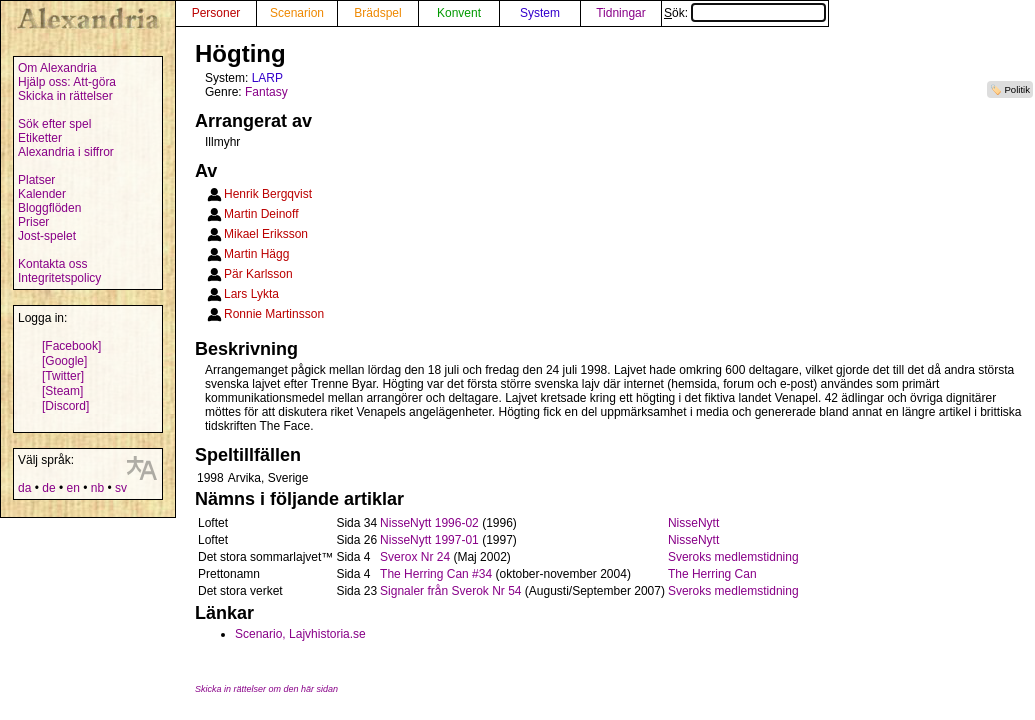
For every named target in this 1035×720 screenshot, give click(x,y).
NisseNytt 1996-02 (429, 523)
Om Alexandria (57, 68)
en (72, 488)
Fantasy (266, 92)
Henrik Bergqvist (268, 194)
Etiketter (40, 138)
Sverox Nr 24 (415, 557)
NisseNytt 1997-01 (429, 540)
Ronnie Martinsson (274, 314)
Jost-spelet (47, 236)
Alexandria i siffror (66, 152)
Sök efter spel (54, 124)
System (540, 13)
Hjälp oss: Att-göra (67, 82)
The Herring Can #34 (436, 574)
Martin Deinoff (261, 214)
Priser (33, 222)
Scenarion (297, 13)
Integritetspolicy (59, 278)
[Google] (64, 361)
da (24, 488)
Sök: (745, 13)
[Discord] (65, 406)
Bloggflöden (49, 208)
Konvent (459, 13)
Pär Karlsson (258, 274)
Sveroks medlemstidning (733, 557)
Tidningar (621, 13)
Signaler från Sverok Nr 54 (450, 591)
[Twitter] (63, 376)
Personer (216, 13)
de (48, 488)
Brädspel (377, 13)
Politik (1017, 89)
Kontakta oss (52, 264)
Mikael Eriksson (266, 234)
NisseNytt (693, 523)
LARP (267, 78)
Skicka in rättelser (65, 96)
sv (121, 488)
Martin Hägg (256, 254)
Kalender (42, 194)
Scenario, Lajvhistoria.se (300, 634)
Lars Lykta (251, 294)
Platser (36, 180)
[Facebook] (71, 346)
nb (97, 488)
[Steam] (62, 391)
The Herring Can (712, 574)
